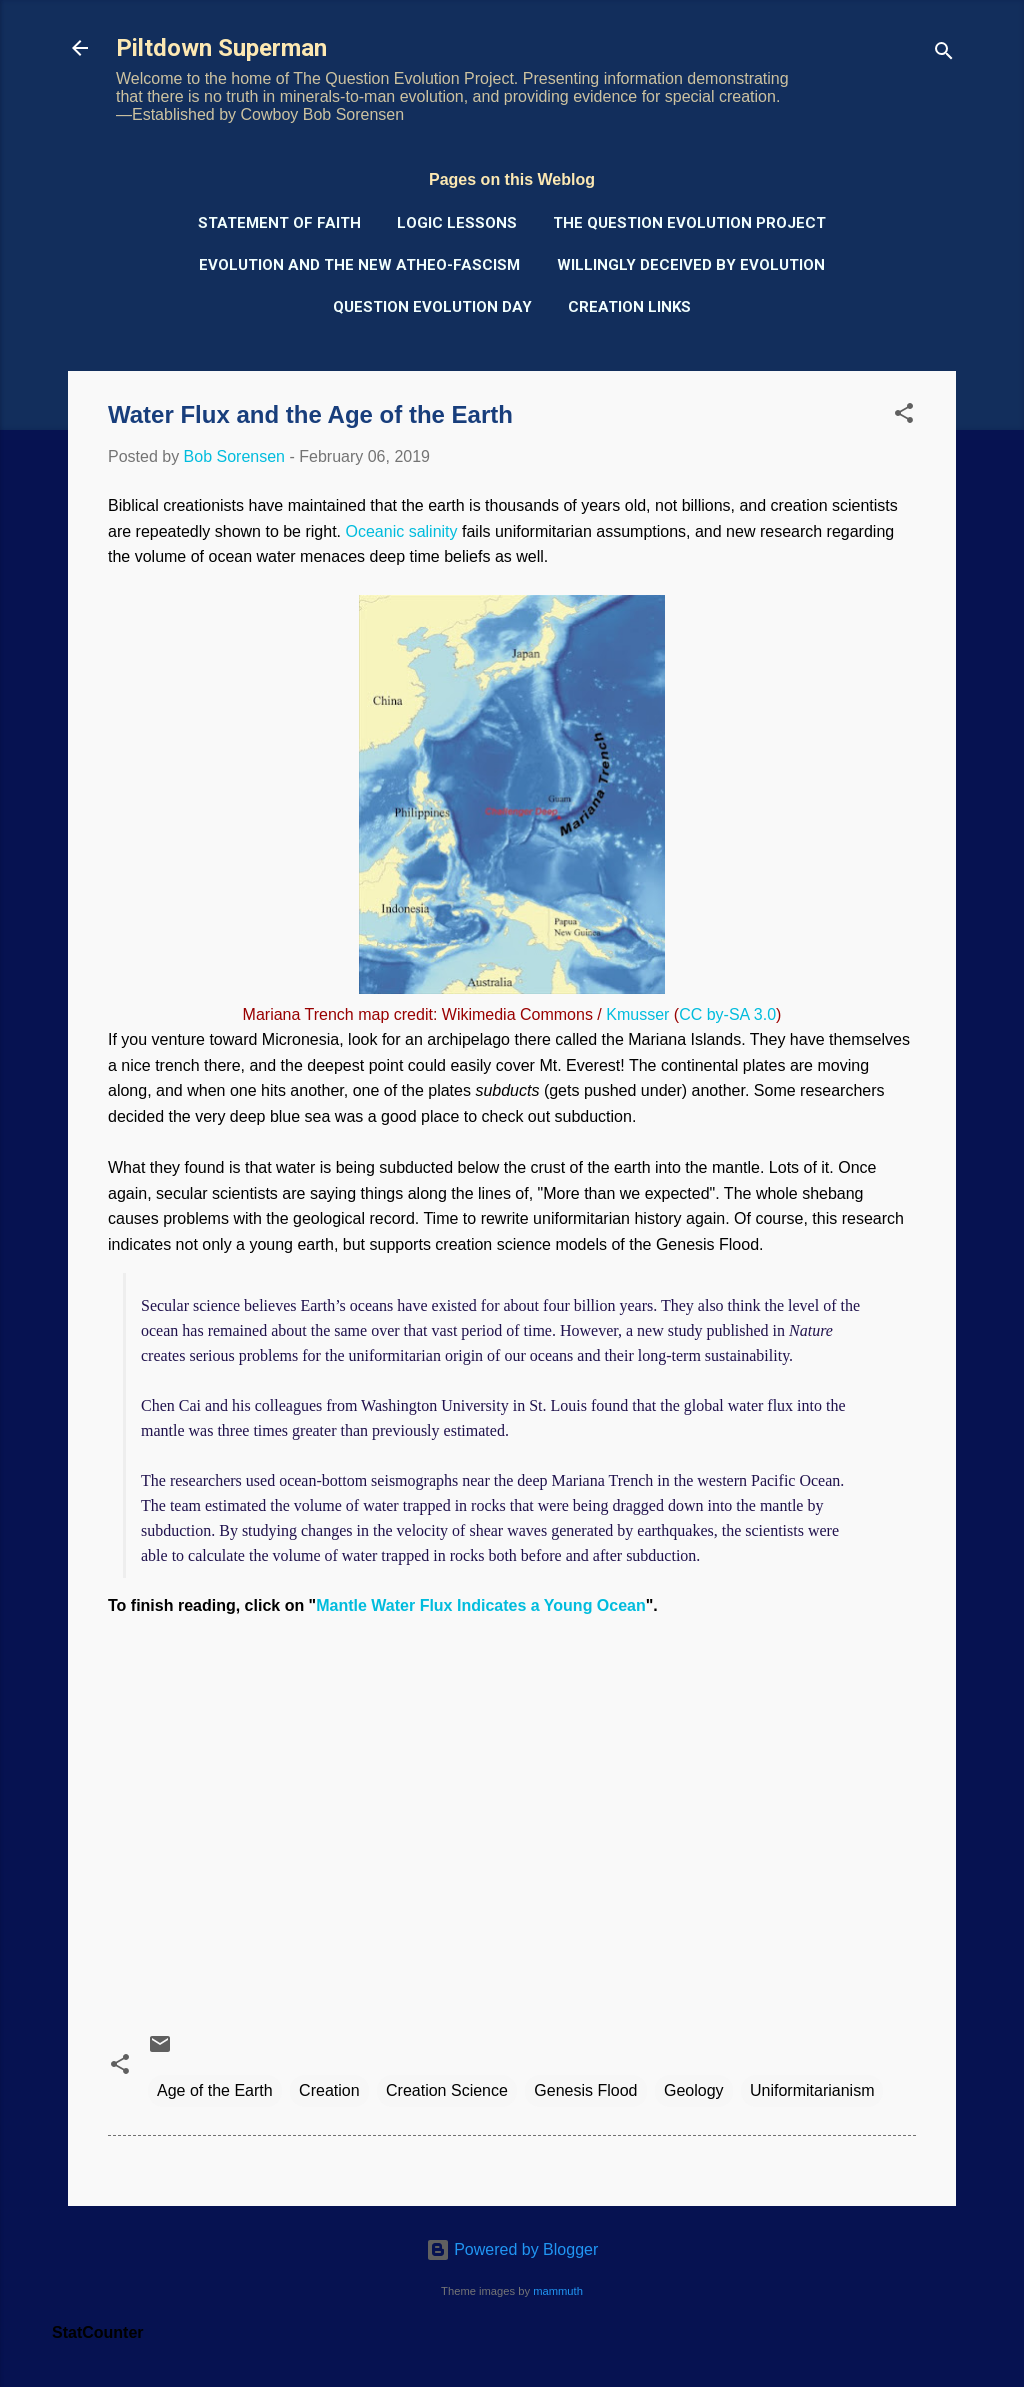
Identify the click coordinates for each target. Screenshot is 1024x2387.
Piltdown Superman (221, 48)
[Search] (944, 54)
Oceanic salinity (401, 531)
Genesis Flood (585, 2090)
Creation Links (629, 307)
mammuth (558, 2291)
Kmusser (637, 1014)
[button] (904, 416)
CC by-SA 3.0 (727, 1014)
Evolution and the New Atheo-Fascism (359, 265)
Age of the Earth (215, 2090)
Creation (329, 2090)
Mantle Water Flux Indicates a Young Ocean (481, 1605)
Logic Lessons (457, 223)
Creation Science (447, 2090)
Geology (694, 2090)
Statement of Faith (279, 223)
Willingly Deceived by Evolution (691, 265)
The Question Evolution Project (689, 223)
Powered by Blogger (512, 2249)
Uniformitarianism (812, 2090)
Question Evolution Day (432, 307)
